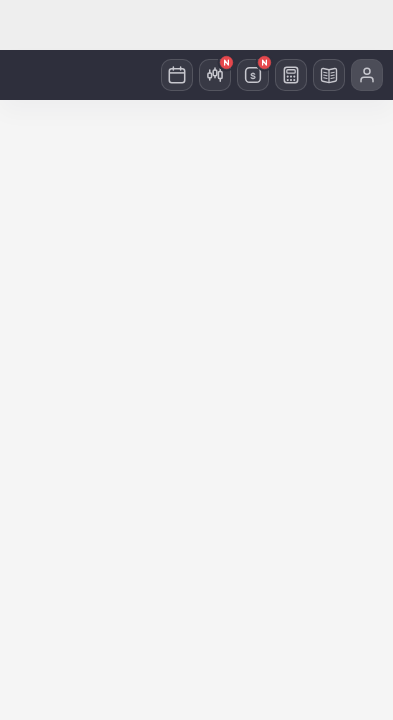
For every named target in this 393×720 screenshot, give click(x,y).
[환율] (253, 75)
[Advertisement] (196, 25)
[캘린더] (177, 75)
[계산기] (291, 75)
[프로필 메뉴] (367, 75)
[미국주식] (215, 75)
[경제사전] (329, 75)
